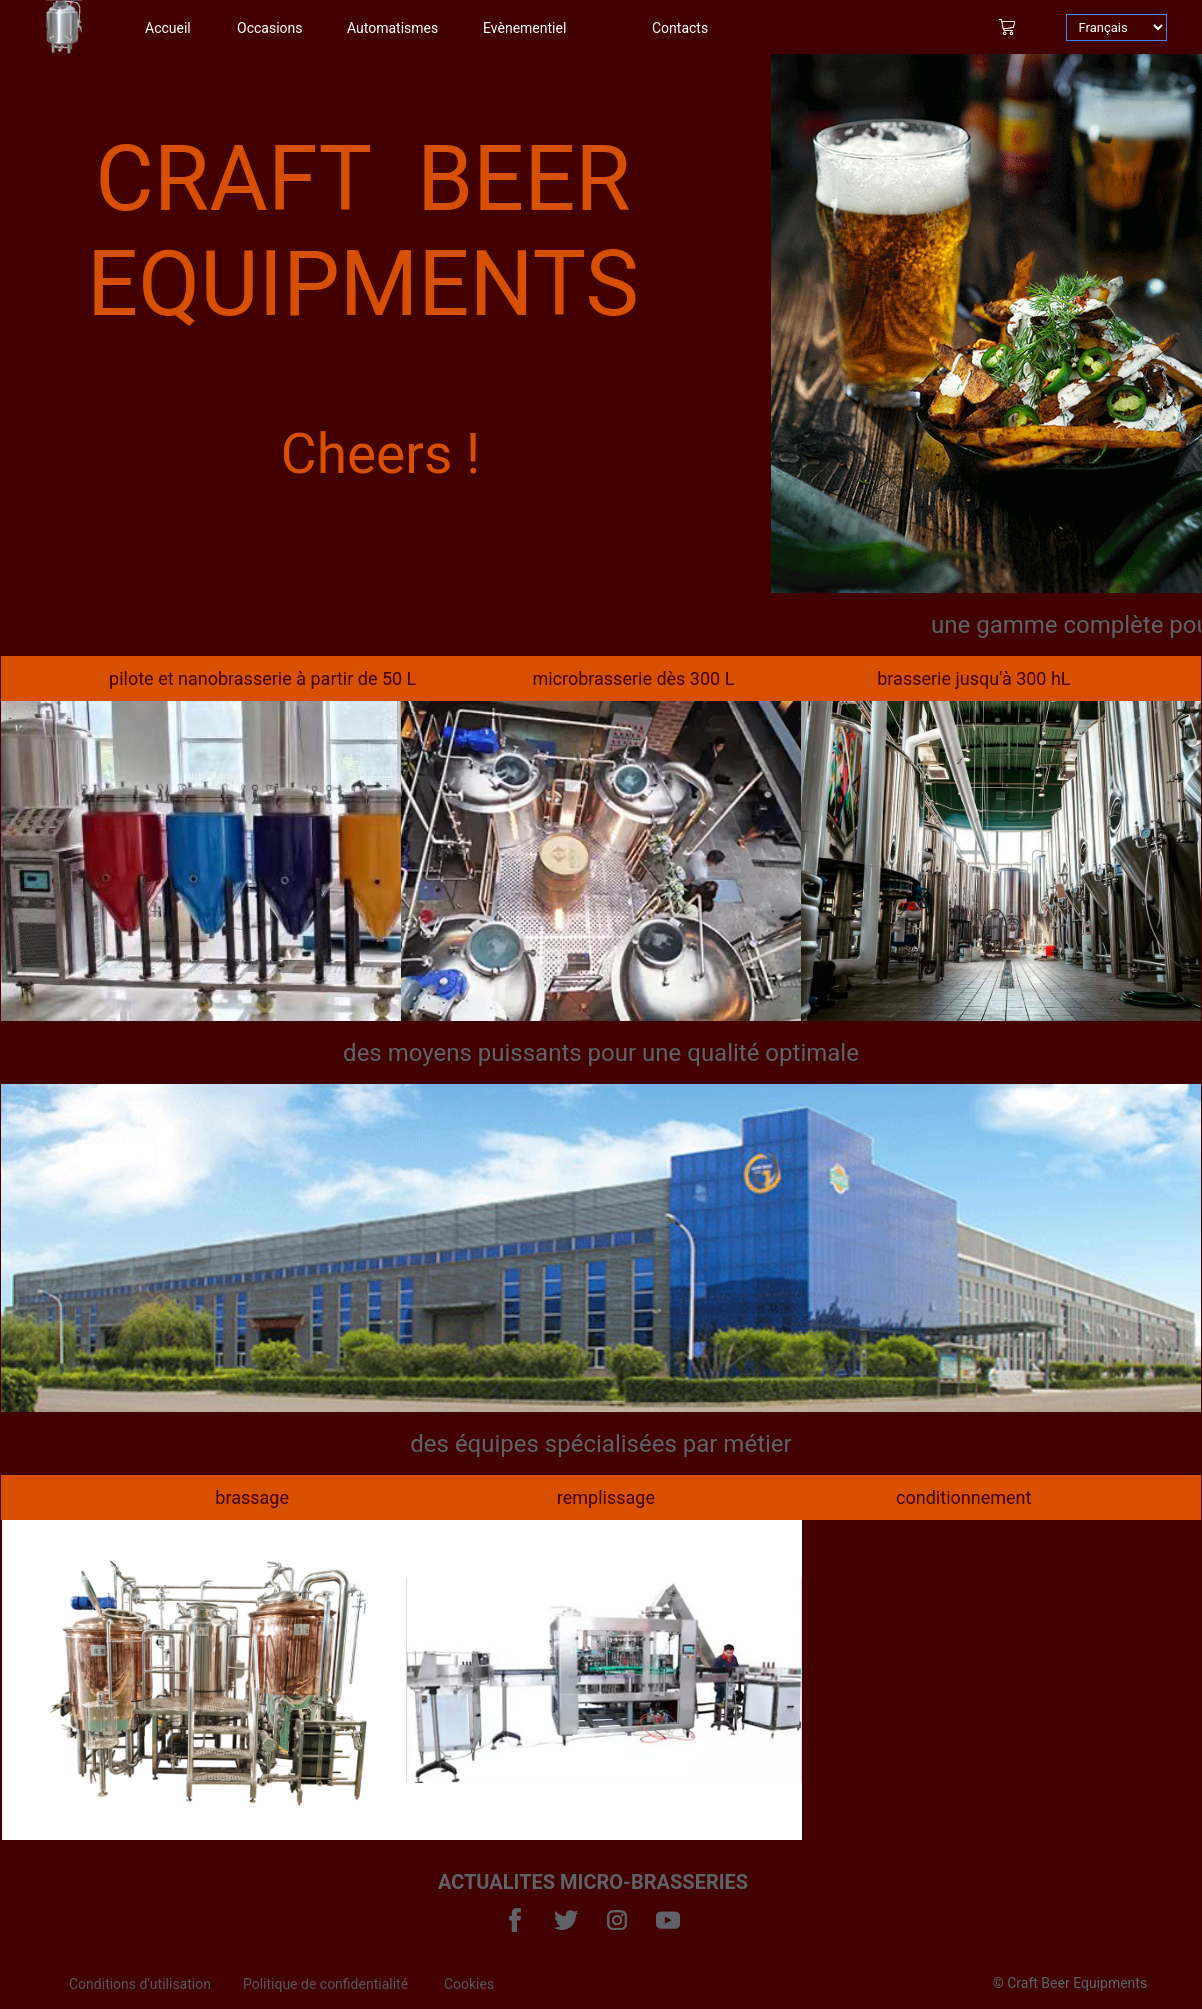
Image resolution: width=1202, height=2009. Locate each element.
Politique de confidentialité (327, 1984)
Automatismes (392, 28)
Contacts (680, 28)
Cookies (469, 1984)
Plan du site (562, 1984)
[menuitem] (156, 1983)
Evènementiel (524, 28)
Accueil (168, 28)
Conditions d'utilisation (140, 1984)
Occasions (269, 28)
